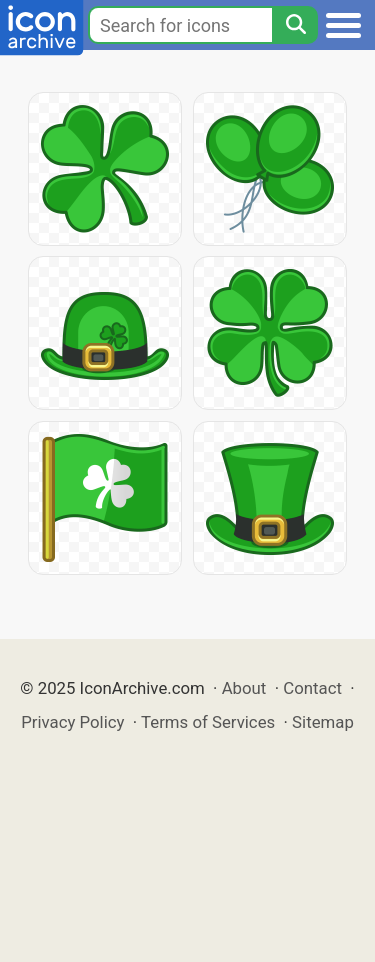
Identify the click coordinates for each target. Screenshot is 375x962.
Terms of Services (208, 722)
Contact (312, 688)
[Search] (295, 25)
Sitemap (323, 722)
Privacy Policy (72, 722)
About (244, 688)
